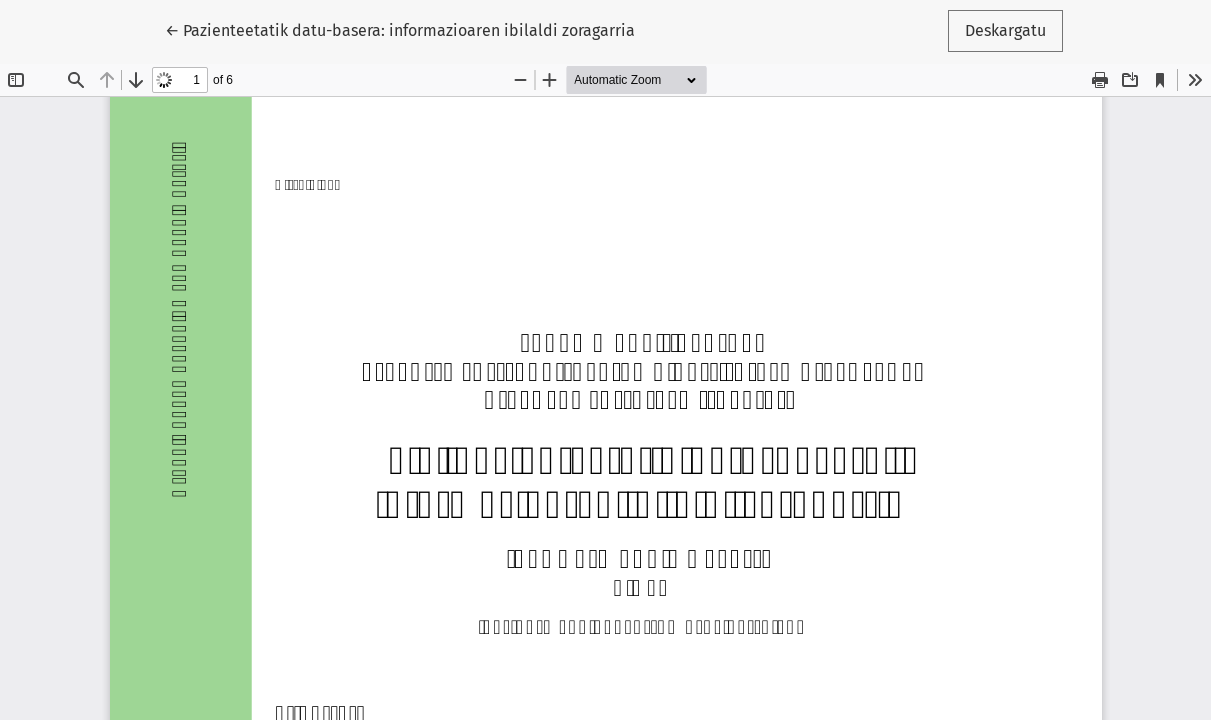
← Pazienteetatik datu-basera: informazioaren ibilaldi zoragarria (400, 29)
